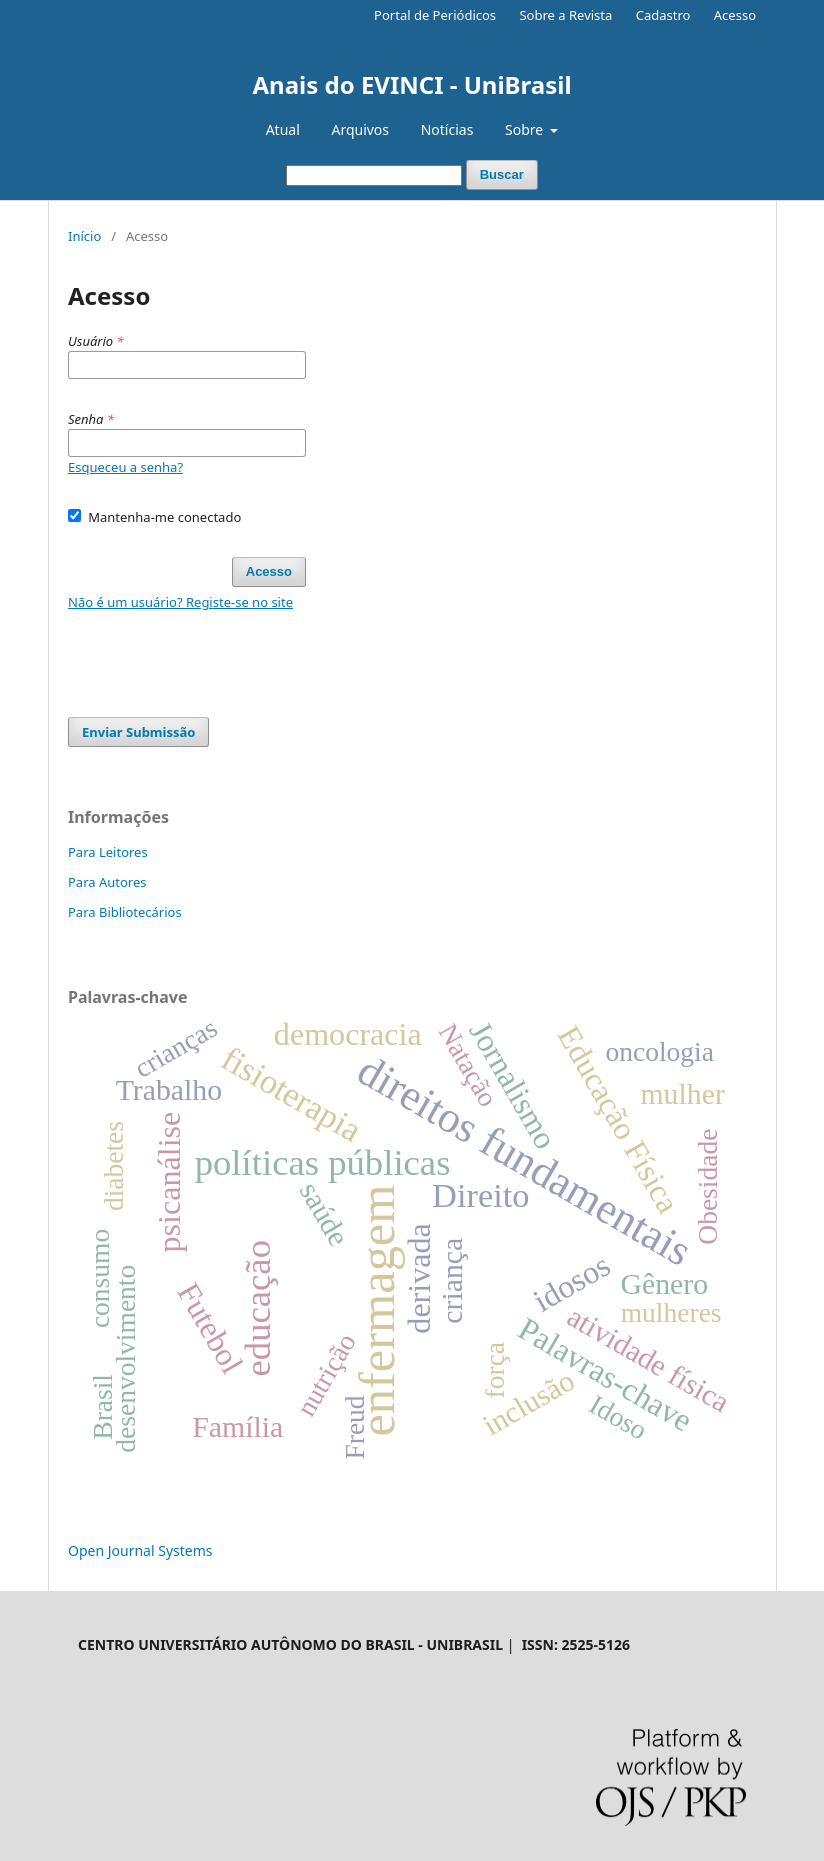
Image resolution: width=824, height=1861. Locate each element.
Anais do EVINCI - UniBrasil (411, 84)
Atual (283, 129)
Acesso (735, 15)
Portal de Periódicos (435, 15)
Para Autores (107, 882)
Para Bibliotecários (125, 912)
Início (84, 236)
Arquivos (360, 129)
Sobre (526, 129)
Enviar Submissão (138, 732)
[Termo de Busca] (374, 175)
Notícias (447, 129)
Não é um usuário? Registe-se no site (180, 602)
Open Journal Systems (140, 1550)
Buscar (502, 174)
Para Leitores (108, 852)
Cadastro (663, 15)
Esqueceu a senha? (125, 467)
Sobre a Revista (565, 15)
